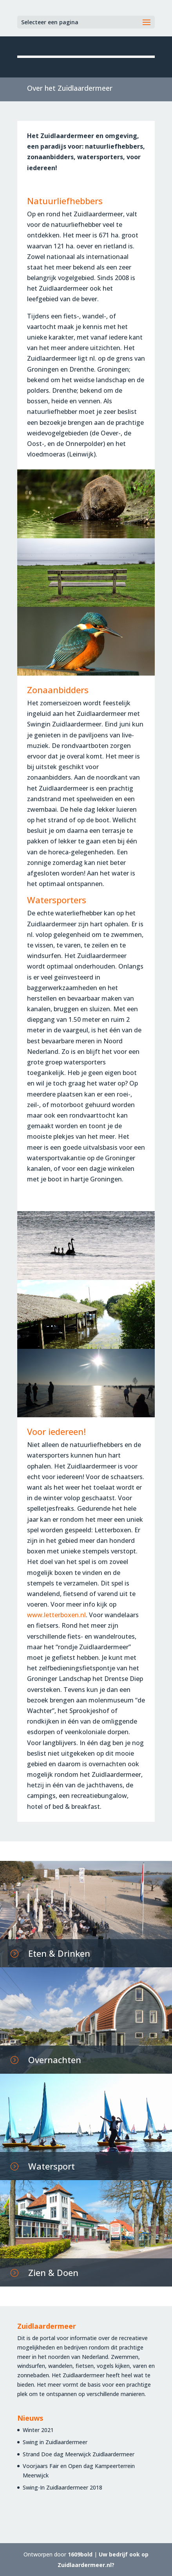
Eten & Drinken (59, 1953)
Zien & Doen (53, 2272)
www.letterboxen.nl (56, 1615)
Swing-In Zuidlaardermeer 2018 (62, 2487)
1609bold (80, 2554)
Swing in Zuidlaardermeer (55, 2442)
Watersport (51, 2166)
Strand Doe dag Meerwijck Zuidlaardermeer (78, 2454)
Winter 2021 (38, 2430)
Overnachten (54, 2059)
